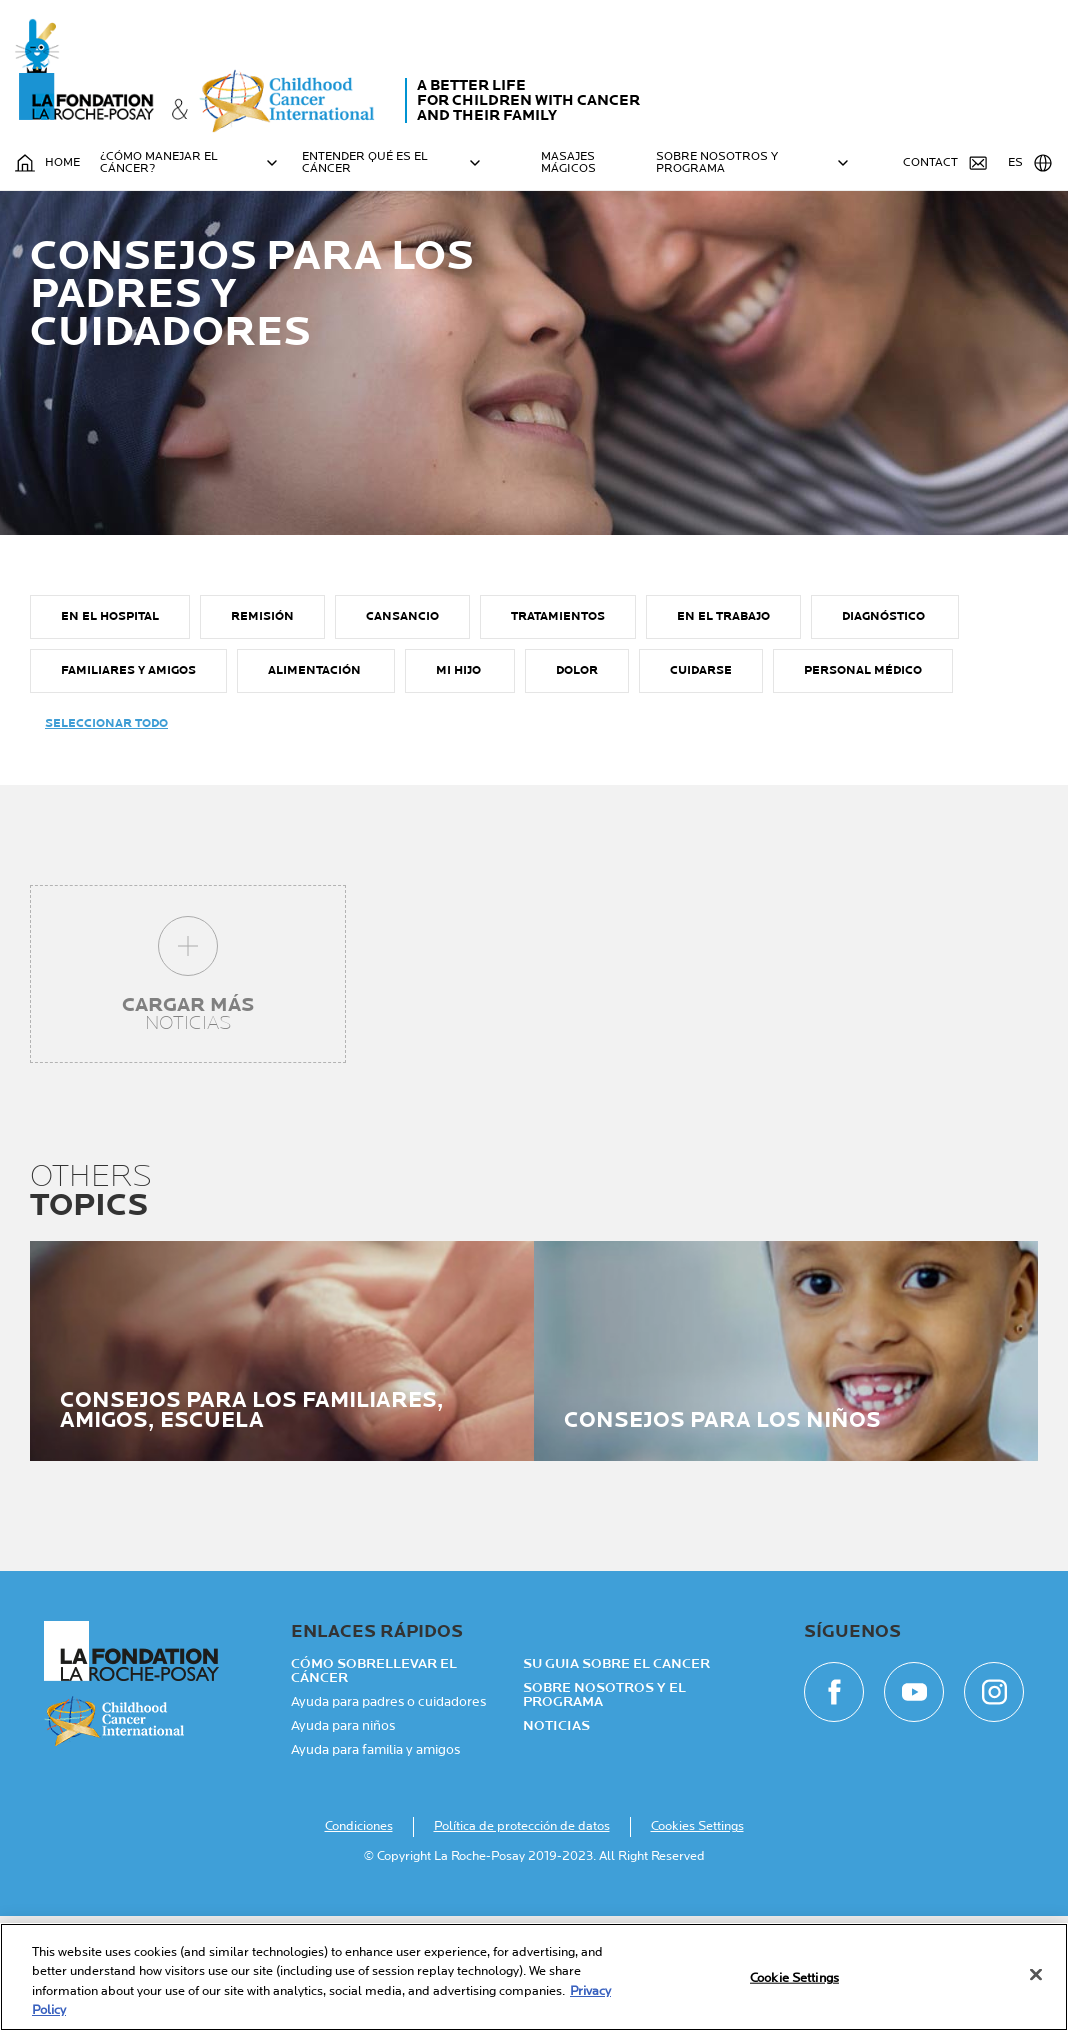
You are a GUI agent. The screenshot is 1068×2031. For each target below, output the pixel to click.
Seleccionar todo (106, 838)
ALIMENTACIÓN (316, 785)
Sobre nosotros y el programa (604, 1810)
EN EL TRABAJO (723, 731)
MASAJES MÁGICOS (568, 163)
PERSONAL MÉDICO (863, 785)
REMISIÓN (262, 731)
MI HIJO (460, 785)
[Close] (1036, 1974)
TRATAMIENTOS (558, 731)
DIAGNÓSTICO (885, 731)
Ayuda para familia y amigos (375, 1865)
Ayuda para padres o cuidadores (388, 1817)
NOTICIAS (556, 1841)
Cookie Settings (794, 1978)
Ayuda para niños (343, 1841)
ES (1030, 163)
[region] (534, 1977)
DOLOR (577, 785)
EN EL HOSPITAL (110, 731)
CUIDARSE (701, 785)
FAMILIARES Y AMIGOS (128, 785)
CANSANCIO (402, 731)
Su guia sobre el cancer (616, 1779)
